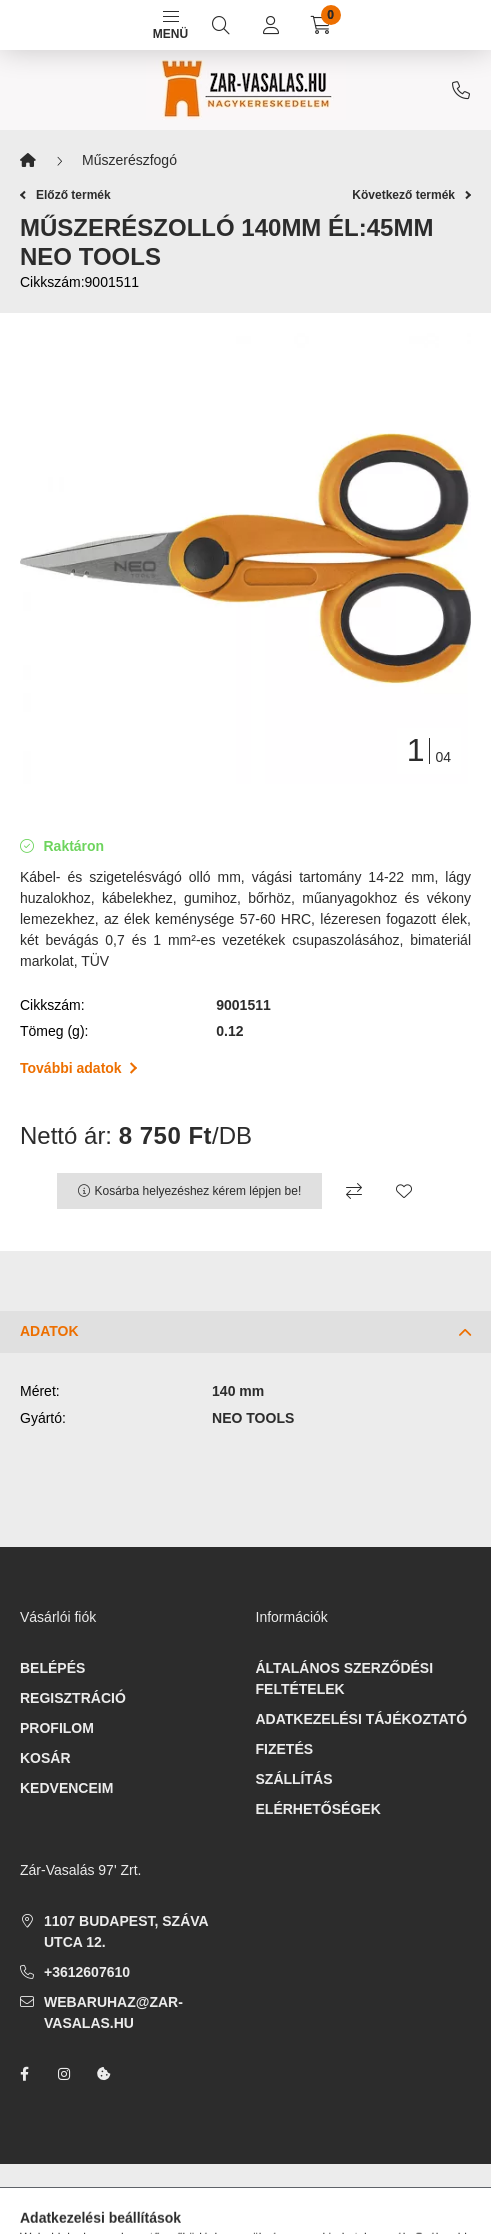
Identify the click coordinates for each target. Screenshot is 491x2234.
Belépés (52, 1668)
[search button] (221, 25)
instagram (64, 2074)
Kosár (45, 1758)
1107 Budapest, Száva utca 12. (126, 1931)
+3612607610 (461, 90)
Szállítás (294, 1779)
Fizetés (285, 1749)
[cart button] (321, 25)
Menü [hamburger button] (170, 26)
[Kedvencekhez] (404, 1191)
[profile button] (271, 25)
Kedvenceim (66, 1788)
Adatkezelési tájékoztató (362, 1719)
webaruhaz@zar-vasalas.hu (113, 2012)
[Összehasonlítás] (354, 1191)
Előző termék (65, 195)
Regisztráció (73, 1698)
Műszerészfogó (129, 160)
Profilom (57, 1728)
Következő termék (411, 195)
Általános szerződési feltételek (345, 1678)
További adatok (78, 1068)
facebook (24, 2074)
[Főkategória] (28, 160)
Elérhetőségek (318, 1809)
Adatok (49, 1331)
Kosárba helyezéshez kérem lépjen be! (198, 1191)
